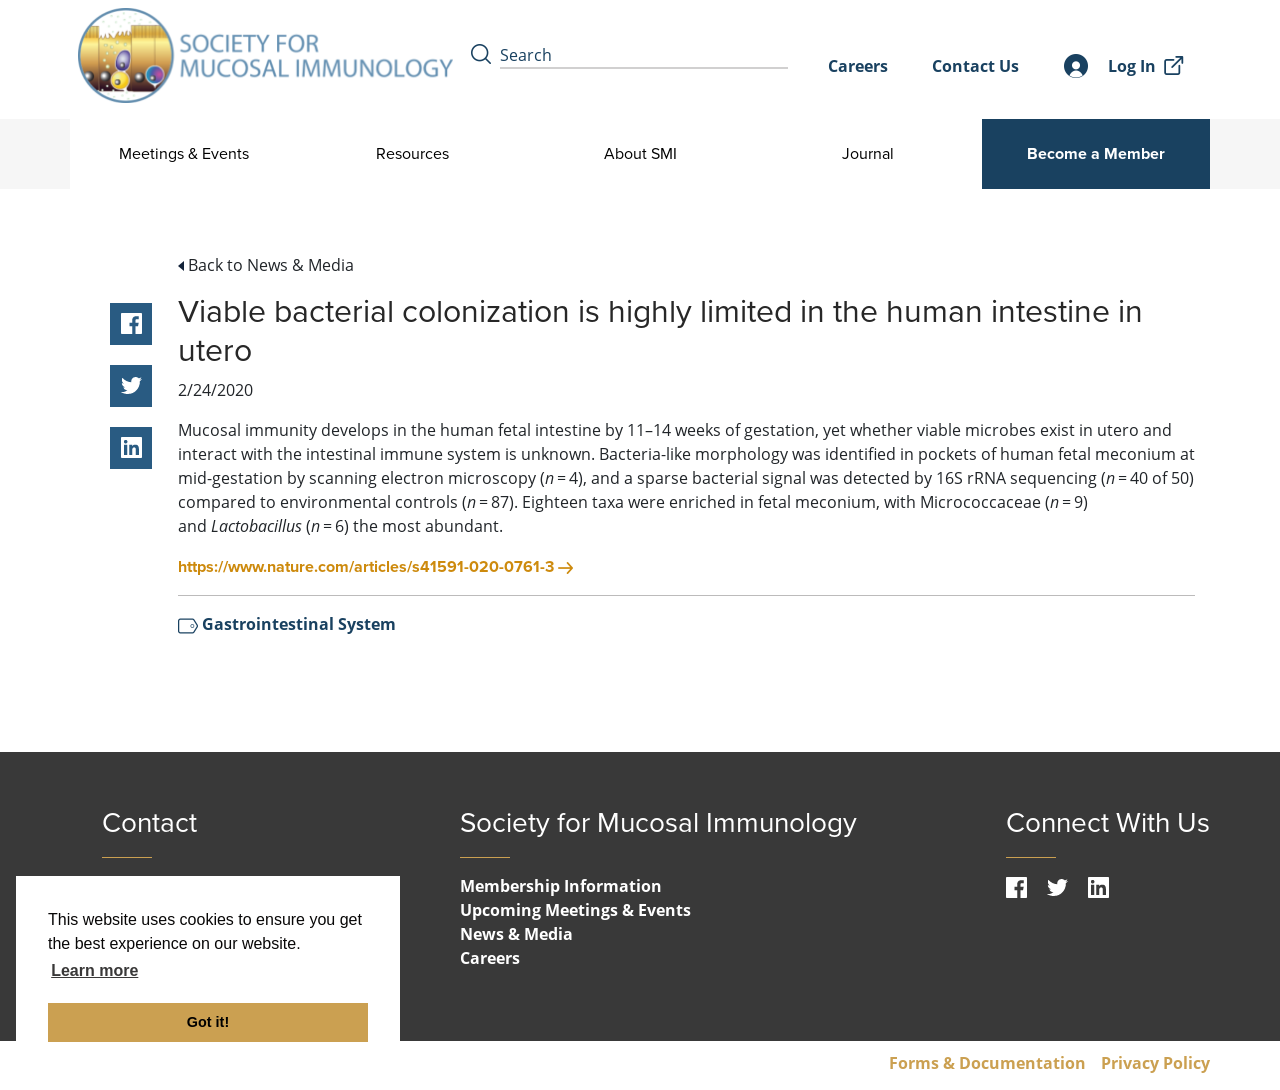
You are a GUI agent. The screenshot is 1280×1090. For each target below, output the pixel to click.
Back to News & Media (266, 265)
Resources (412, 154)
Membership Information (561, 886)
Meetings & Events (184, 154)
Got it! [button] (208, 1022)
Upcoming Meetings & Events (575, 910)
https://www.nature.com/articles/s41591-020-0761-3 (375, 567)
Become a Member (1096, 154)
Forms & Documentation (987, 1063)
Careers (858, 66)
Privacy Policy (1155, 1063)
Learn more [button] (94, 970)
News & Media (516, 934)
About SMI (640, 154)
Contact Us (975, 66)
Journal (868, 154)
